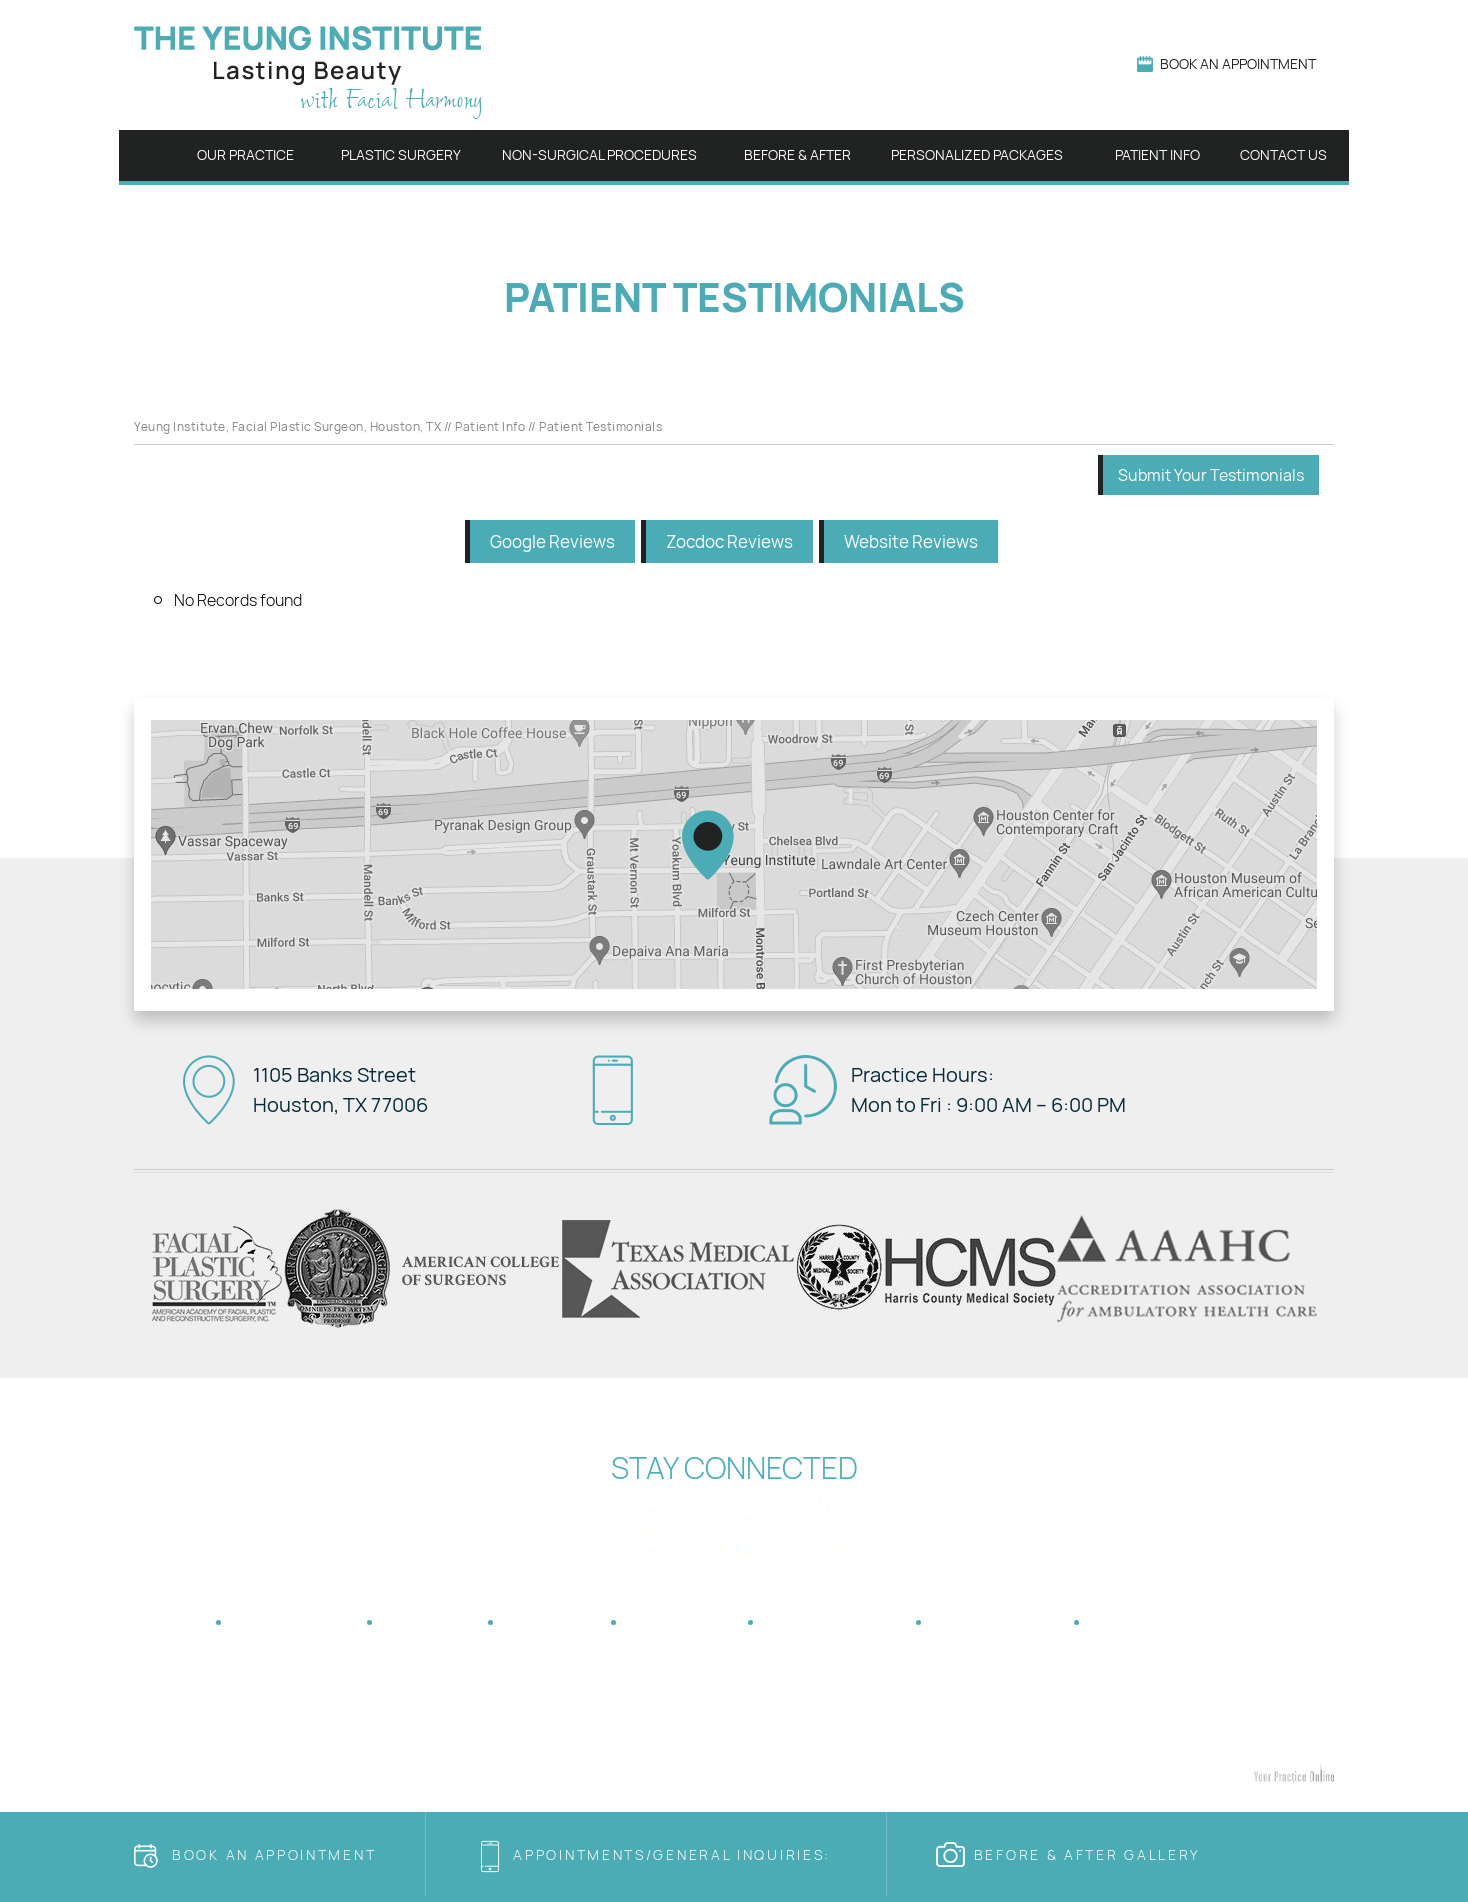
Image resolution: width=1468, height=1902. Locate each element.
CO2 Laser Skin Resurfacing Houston (1014, 1751)
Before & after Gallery (1087, 1854)
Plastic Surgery (401, 154)
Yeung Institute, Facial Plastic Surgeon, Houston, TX (287, 426)
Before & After (797, 154)
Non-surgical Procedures (599, 154)
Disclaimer (295, 1621)
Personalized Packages (977, 154)
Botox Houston (503, 1751)
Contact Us (1283, 154)
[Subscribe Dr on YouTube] (920, 1524)
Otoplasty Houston (932, 1731)
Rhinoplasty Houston (215, 1731)
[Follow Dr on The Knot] (827, 1524)
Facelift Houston (340, 1731)
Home (152, 155)
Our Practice (245, 154)
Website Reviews (911, 541)
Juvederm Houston (831, 1751)
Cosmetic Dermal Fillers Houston (661, 1751)
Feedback (683, 1621)
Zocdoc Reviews (729, 541)
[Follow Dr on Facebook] (548, 1524)
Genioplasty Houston (1065, 1731)
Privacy (431, 1621)
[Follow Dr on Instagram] (641, 1524)
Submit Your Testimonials (1211, 475)
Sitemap (553, 1621)
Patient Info (1157, 154)
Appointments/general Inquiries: (674, 1854)
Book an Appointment (274, 1854)
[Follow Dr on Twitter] (734, 1524)
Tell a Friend (835, 1621)
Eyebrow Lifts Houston (1210, 1731)
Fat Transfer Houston (467, 1731)
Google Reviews (552, 541)
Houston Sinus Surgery (734, 1711)
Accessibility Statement (1213, 1621)
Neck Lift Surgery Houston (783, 1731)
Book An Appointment (1238, 63)
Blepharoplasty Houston (617, 1731)
